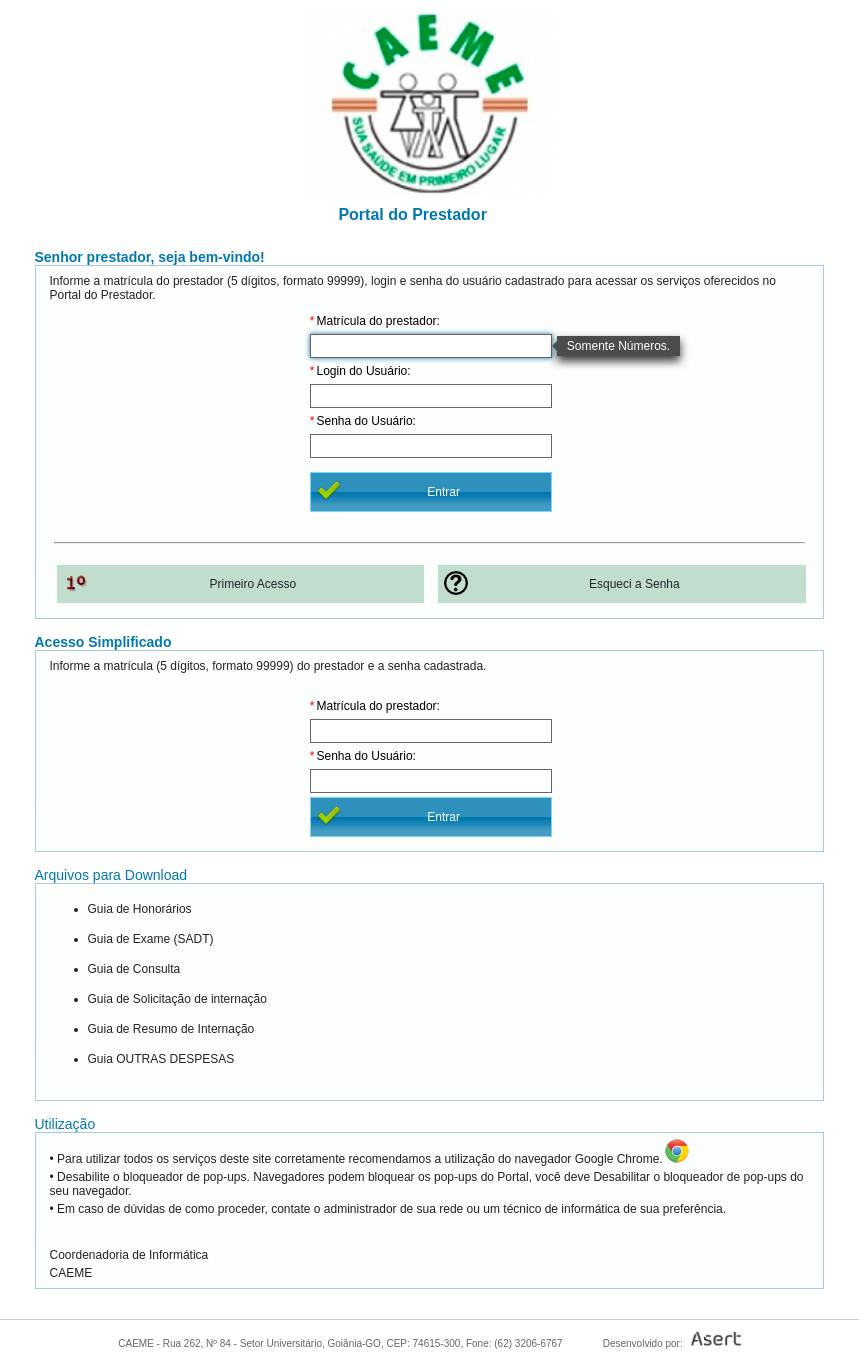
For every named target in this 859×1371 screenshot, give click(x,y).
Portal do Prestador (408, 214)
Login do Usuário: (364, 371)
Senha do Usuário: (366, 421)
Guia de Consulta (134, 969)
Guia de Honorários (140, 909)
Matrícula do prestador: (378, 321)
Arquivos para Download (111, 875)
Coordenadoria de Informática (129, 1255)
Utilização (65, 1124)
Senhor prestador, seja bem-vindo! (150, 257)
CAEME (71, 1273)
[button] (431, 492)
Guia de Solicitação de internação (177, 999)
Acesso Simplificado (103, 642)
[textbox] (431, 346)
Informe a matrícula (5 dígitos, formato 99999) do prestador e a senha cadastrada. (268, 666)
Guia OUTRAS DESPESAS (161, 1059)
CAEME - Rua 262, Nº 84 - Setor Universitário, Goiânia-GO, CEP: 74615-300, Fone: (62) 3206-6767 (340, 1343)
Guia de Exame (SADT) (151, 939)
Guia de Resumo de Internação (171, 1029)
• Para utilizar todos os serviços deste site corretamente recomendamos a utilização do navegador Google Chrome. (356, 1159)
